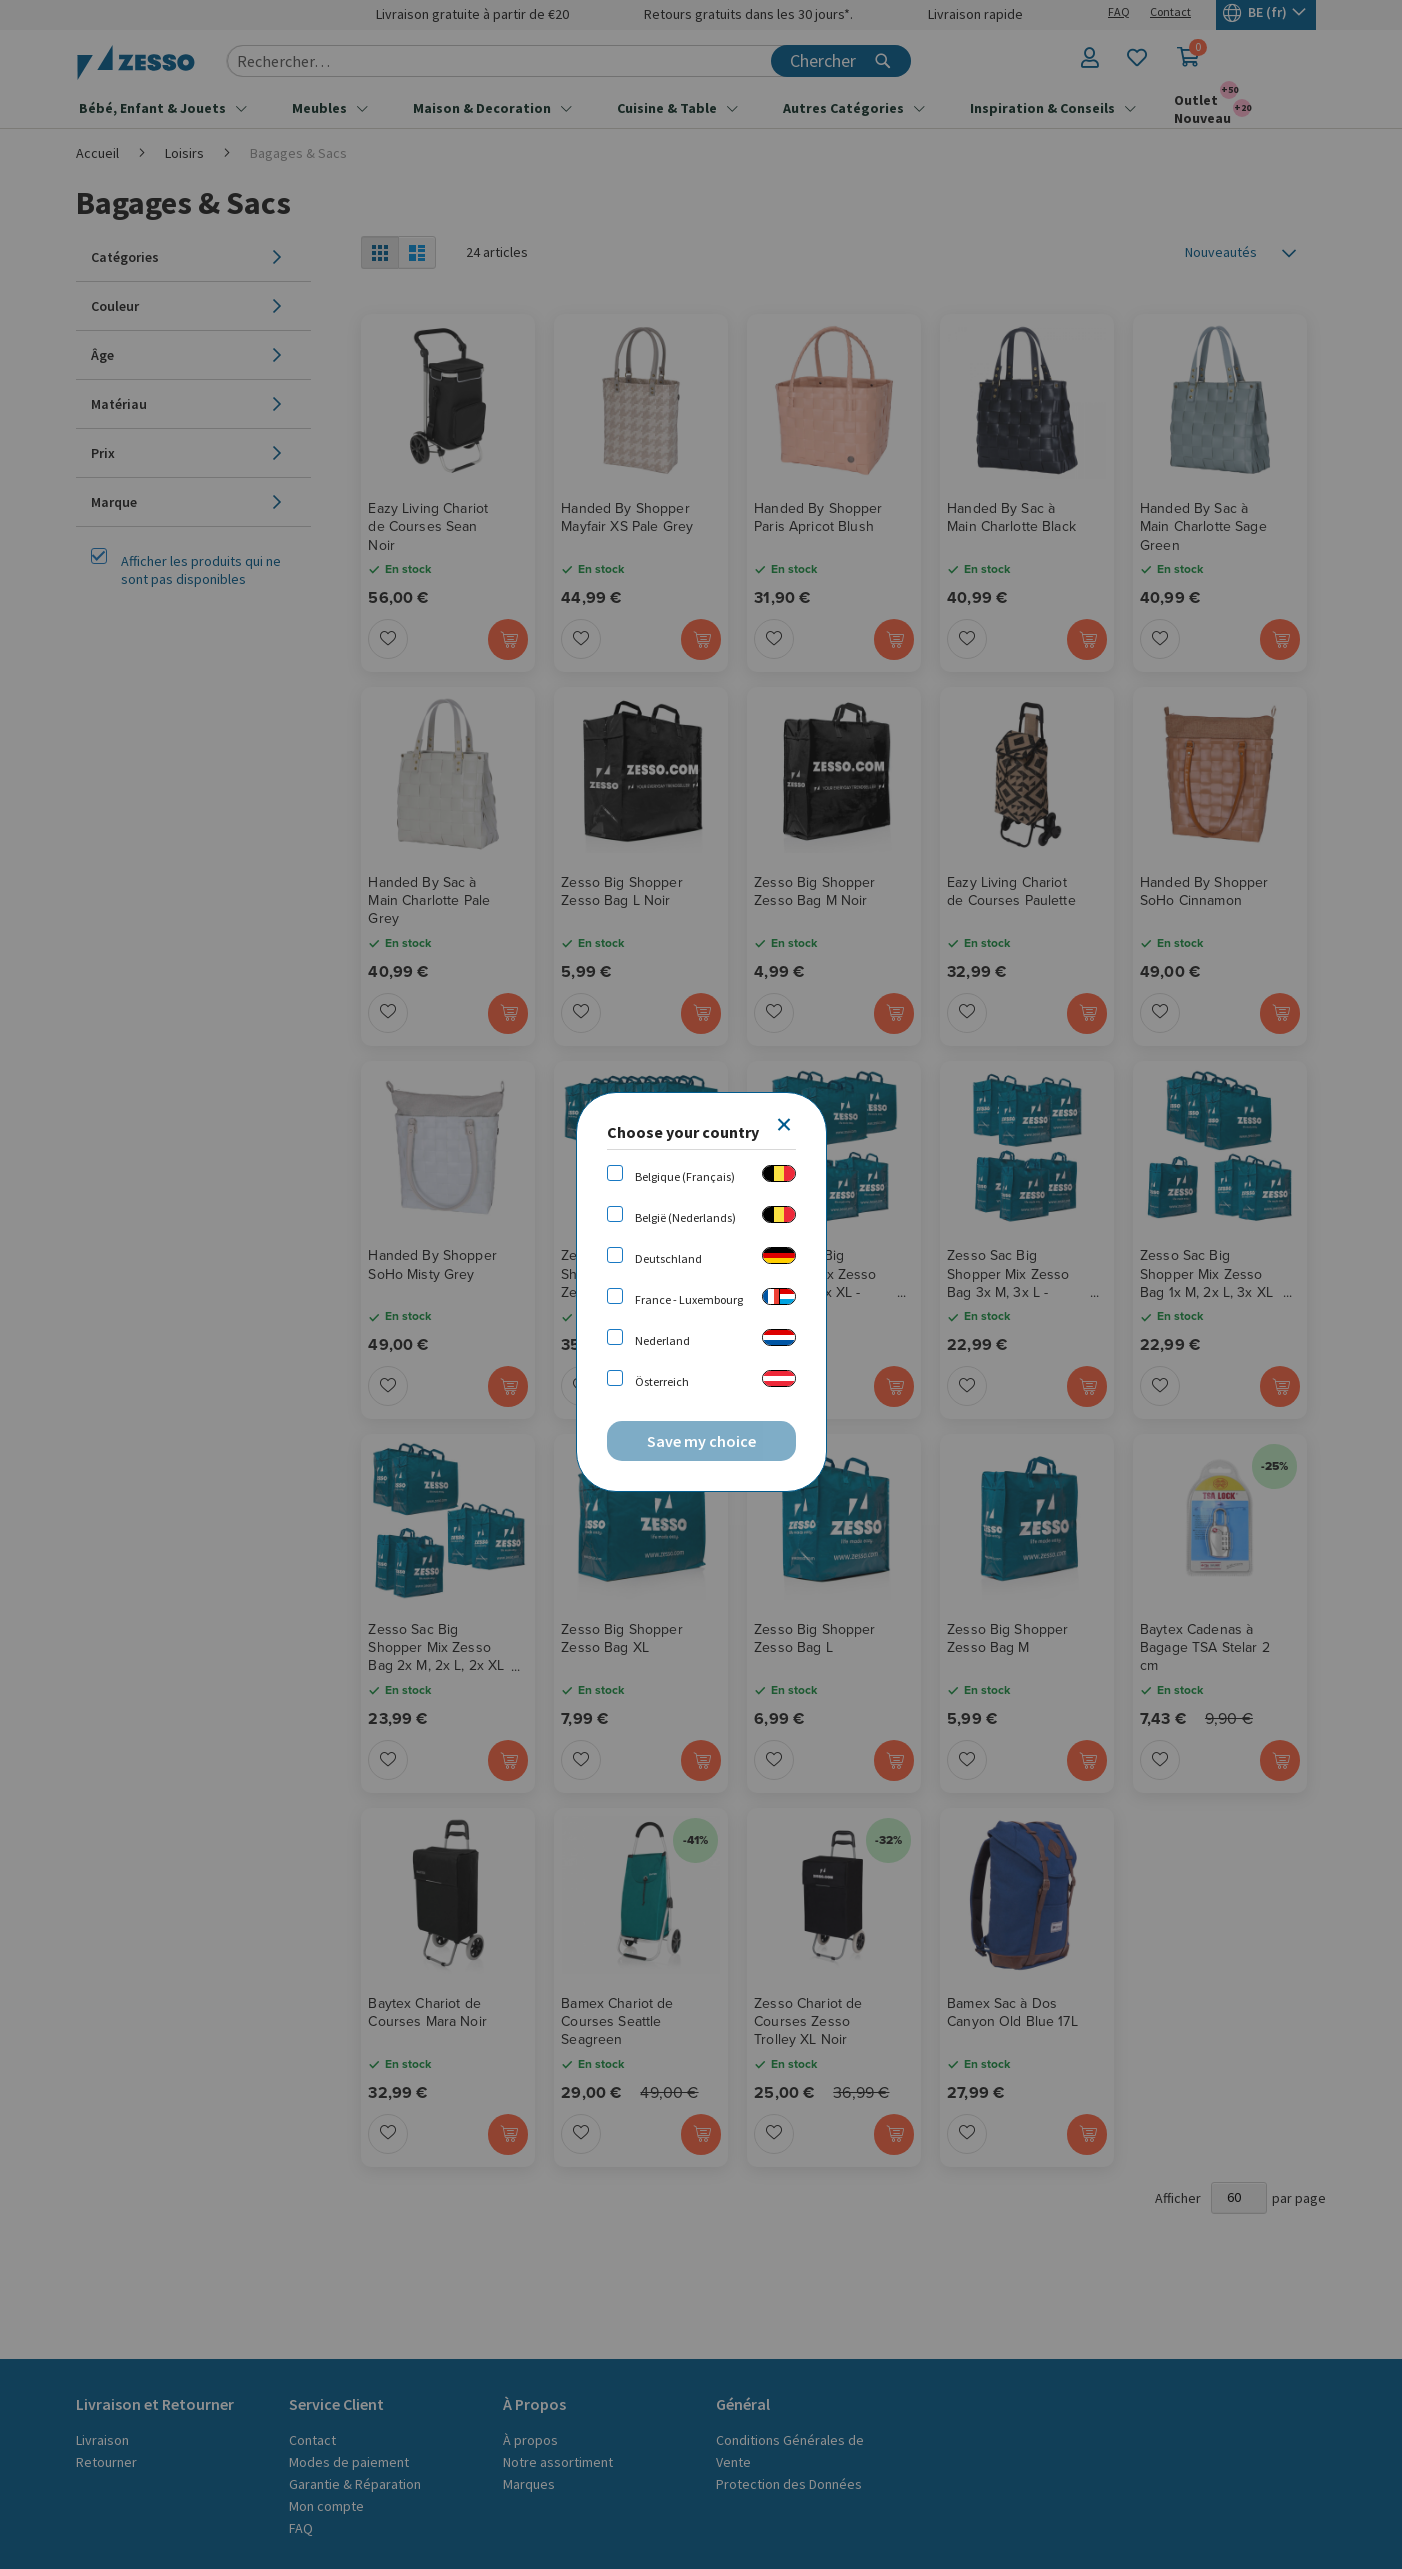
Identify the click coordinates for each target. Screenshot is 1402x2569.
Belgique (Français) (685, 1176)
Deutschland (668, 1258)
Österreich (662, 1381)
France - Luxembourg (689, 1299)
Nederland (662, 1340)
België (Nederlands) (685, 1217)
